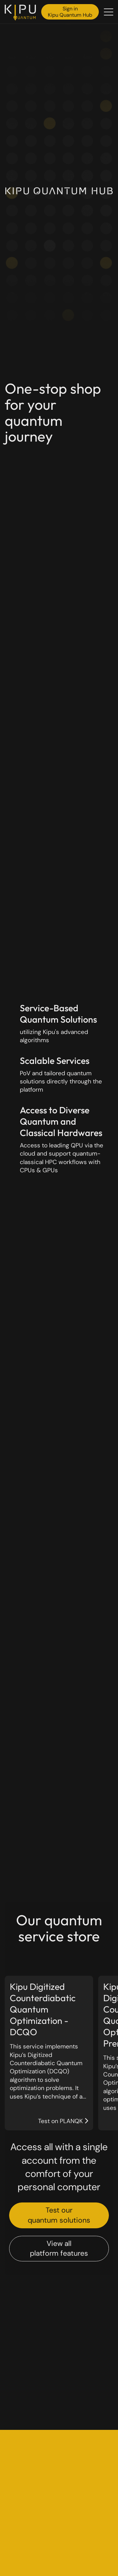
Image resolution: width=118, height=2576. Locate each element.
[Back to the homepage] (22, 12)
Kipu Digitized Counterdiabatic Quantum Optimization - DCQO (43, 2009)
